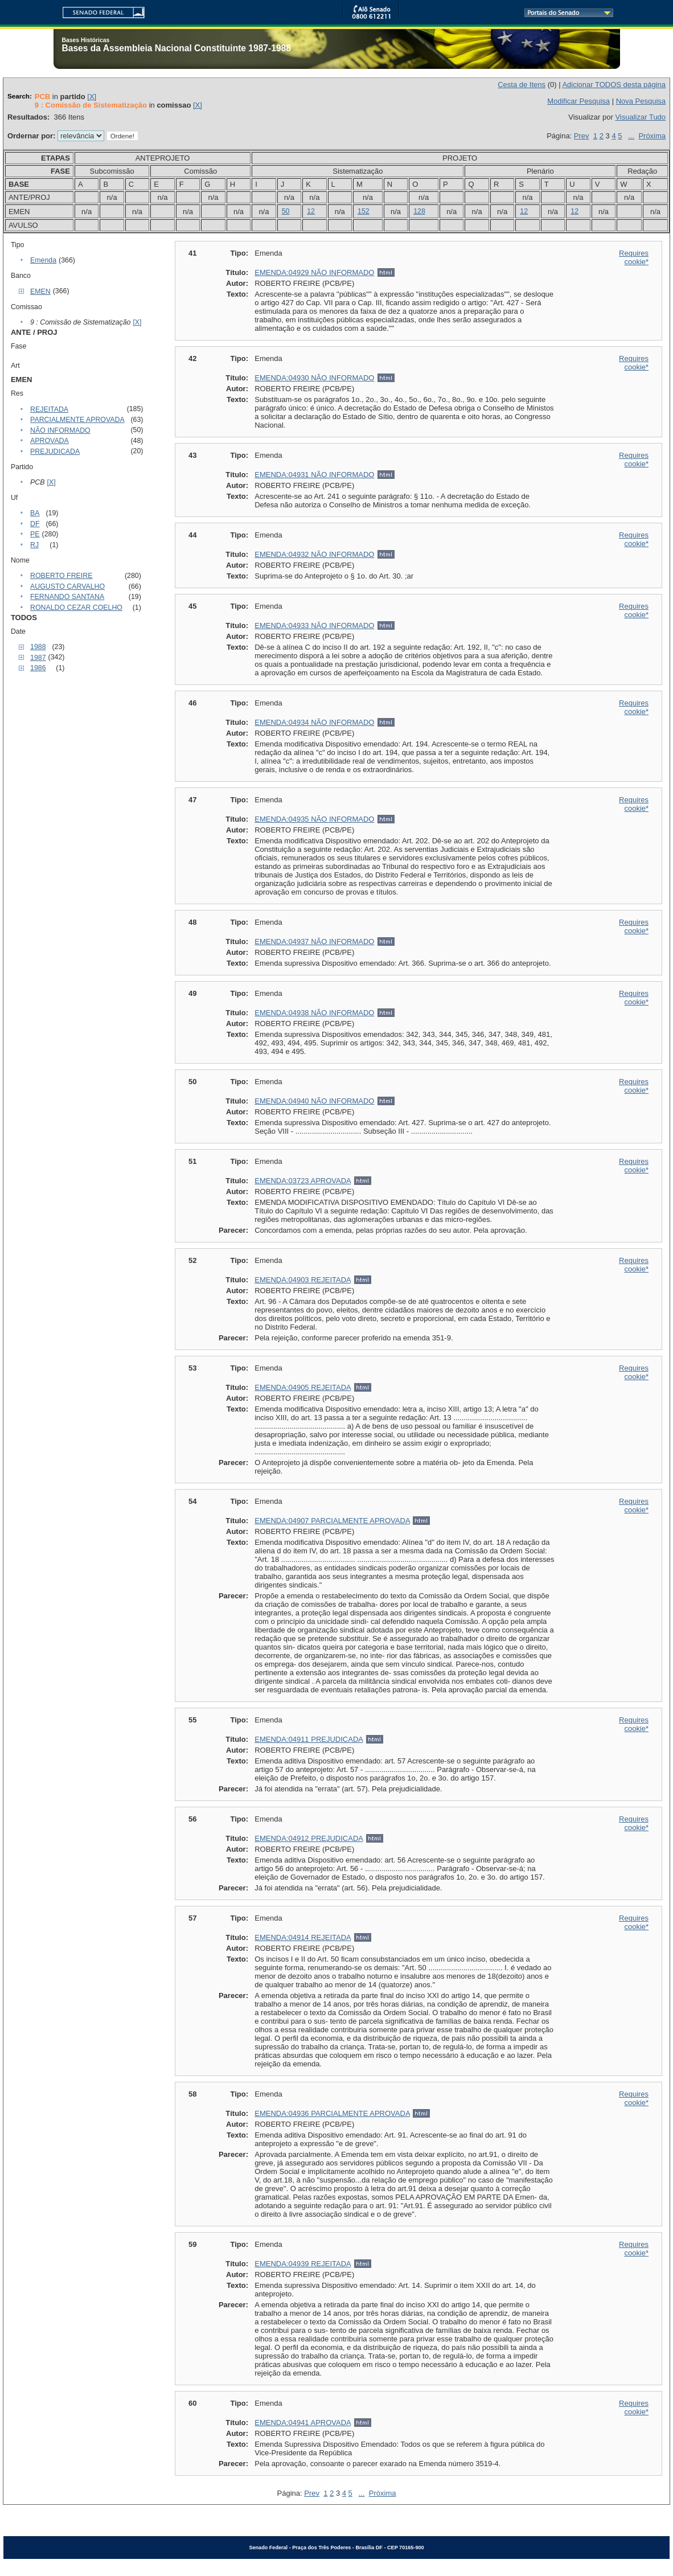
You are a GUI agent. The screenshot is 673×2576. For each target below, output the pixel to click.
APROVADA (49, 441)
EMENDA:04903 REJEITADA (303, 1279)
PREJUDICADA (55, 452)
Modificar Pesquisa (578, 101)
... (631, 136)
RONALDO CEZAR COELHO (76, 608)
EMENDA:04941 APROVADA (303, 2422)
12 (311, 211)
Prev (581, 136)
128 (419, 211)
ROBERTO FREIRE (61, 576)
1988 (38, 647)
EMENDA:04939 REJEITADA (303, 2263)
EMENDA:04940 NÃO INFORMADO (314, 1101)
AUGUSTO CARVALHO (67, 586)
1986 (38, 668)
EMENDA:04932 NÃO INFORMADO (314, 554)
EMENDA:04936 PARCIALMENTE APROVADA (332, 2113)
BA (34, 513)
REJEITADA (49, 409)
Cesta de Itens (521, 84)
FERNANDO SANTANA (67, 597)
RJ (34, 545)
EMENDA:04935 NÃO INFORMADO (314, 819)
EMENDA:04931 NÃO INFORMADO (314, 474)
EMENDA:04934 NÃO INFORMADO (314, 722)
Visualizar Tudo (640, 117)
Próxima (652, 136)
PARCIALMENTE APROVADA (77, 420)
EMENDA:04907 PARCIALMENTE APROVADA (332, 1520)
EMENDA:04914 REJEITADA (303, 1937)
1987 (38, 658)
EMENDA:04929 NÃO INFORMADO (314, 272)
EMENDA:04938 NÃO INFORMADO (314, 1012)
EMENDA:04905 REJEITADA (303, 1387)
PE (34, 534)
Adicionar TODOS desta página (614, 84)
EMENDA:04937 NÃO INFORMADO (314, 941)
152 (364, 211)
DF (34, 524)
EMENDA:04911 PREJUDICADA (309, 1739)
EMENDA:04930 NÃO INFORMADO (314, 378)
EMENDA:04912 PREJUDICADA (309, 1838)
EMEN (40, 292)
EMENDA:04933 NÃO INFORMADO (314, 625)
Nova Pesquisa (641, 101)
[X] (91, 96)
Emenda (43, 260)
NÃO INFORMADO (60, 430)
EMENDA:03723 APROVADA (303, 1180)
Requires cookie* (634, 257)
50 (286, 211)
